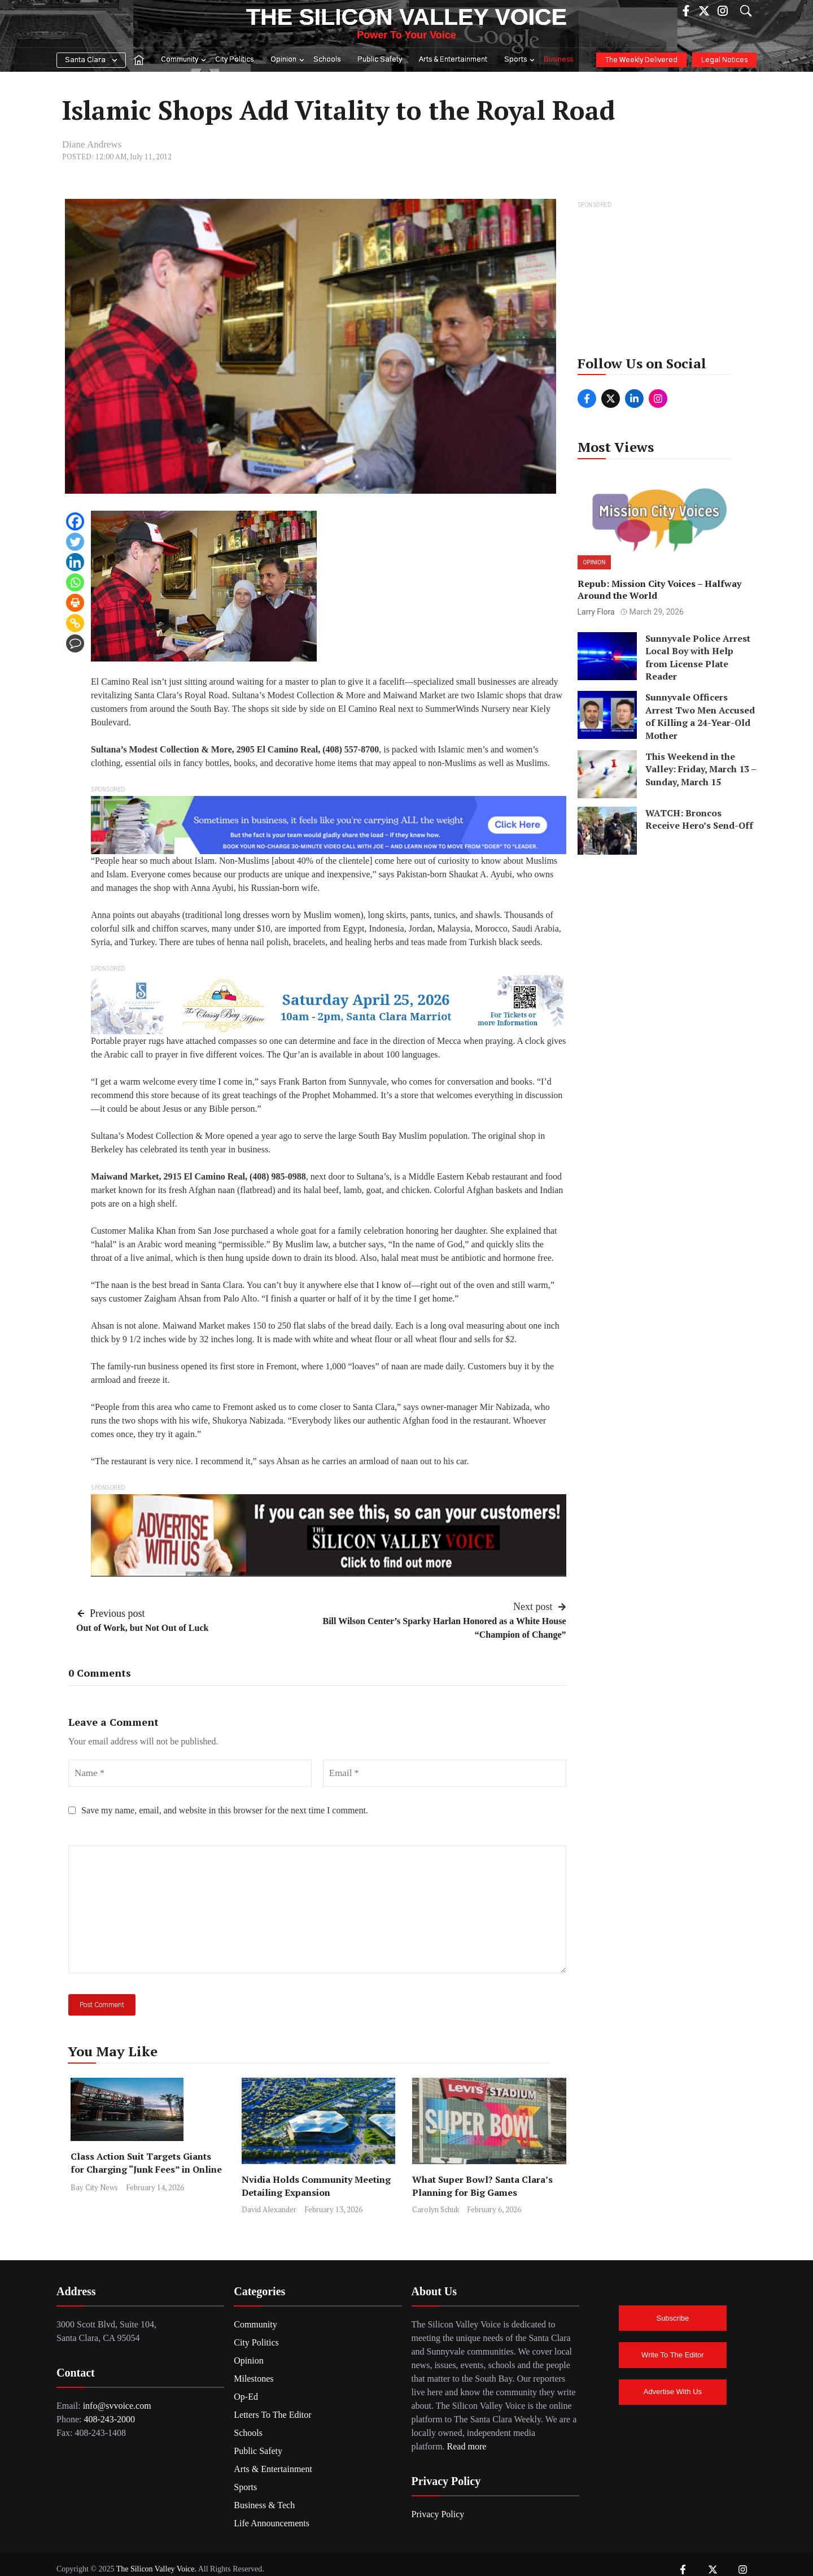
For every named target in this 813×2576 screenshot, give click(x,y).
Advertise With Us (673, 2391)
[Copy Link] (75, 623)
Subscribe (672, 2318)
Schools (326, 59)
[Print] (75, 603)
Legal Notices (724, 60)
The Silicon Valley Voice (406, 17)
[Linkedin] (75, 562)
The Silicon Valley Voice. (156, 2569)
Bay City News (94, 2187)
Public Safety (379, 59)
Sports (520, 60)
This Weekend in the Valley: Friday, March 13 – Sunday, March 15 (700, 769)
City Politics (234, 59)
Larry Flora (596, 611)
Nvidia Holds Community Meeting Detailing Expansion (316, 2186)
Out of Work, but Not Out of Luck (142, 1628)
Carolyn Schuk (435, 2209)
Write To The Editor (672, 2355)
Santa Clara (85, 60)
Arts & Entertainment (453, 59)
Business (558, 59)
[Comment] (75, 643)
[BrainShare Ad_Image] (328, 824)
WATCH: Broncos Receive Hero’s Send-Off (699, 819)
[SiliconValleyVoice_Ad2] (328, 1534)
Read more (467, 2446)
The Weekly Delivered (641, 60)
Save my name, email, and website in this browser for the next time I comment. (224, 1810)
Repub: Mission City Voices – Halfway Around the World (659, 589)
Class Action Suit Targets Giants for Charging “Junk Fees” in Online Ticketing (146, 2169)
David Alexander (269, 2209)
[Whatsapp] (75, 582)
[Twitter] (75, 542)
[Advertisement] (663, 282)
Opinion (287, 60)
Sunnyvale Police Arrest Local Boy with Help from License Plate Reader (697, 657)
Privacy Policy (438, 2514)
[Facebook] (75, 521)
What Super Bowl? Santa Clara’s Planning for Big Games (482, 2186)
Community (184, 60)
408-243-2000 (109, 2419)
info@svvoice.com (117, 2405)
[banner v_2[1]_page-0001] (328, 1004)
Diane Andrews (91, 144)
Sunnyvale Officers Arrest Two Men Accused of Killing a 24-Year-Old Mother (700, 716)
